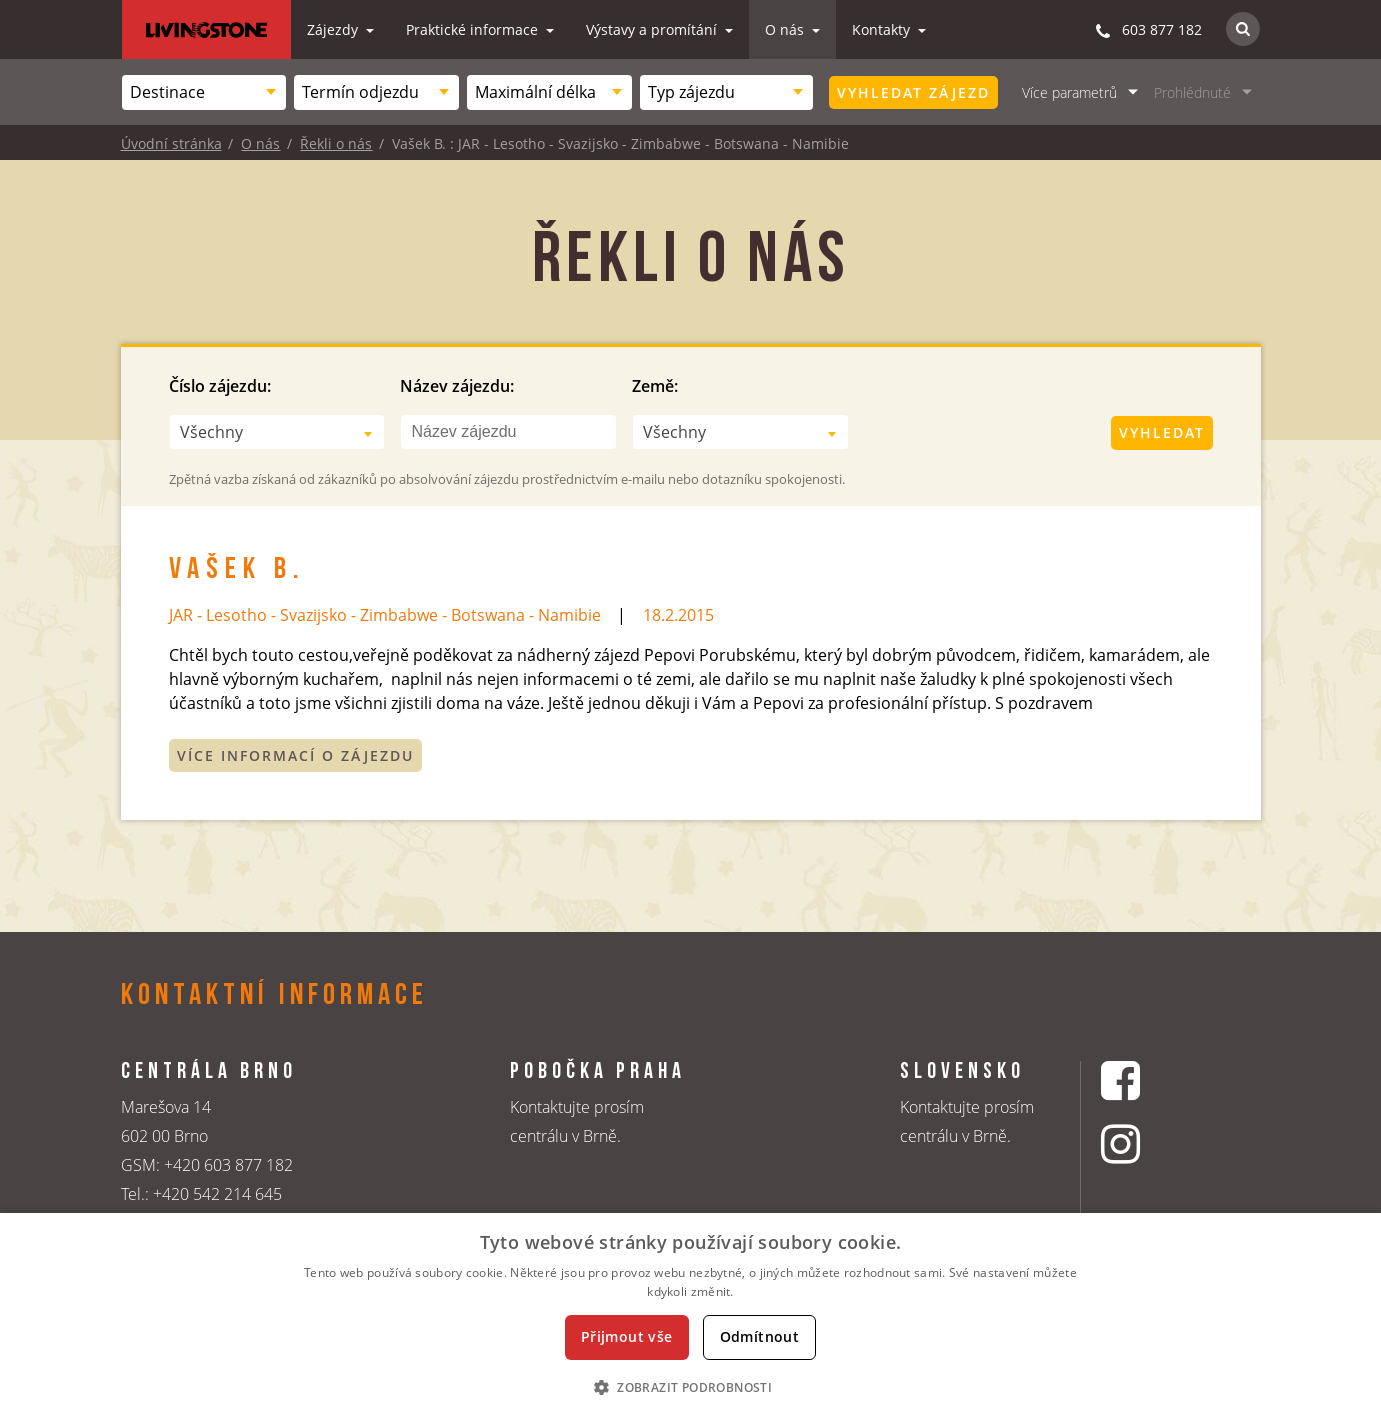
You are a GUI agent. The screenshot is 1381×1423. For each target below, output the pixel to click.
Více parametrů (1069, 92)
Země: (655, 386)
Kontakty (883, 29)
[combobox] (204, 92)
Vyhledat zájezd (913, 92)
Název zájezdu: (457, 386)
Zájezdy (334, 29)
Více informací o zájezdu (295, 755)
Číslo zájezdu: (220, 386)
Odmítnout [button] (760, 1336)
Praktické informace (474, 29)
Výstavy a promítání (653, 29)
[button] (690, 1387)
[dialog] (690, 1318)
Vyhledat (1162, 432)
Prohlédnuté (1192, 92)
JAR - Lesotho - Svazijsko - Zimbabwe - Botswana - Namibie (385, 615)
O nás (786, 29)
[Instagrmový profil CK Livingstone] (1145, 1143)
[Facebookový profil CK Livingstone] (1145, 1080)
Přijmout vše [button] (627, 1336)
